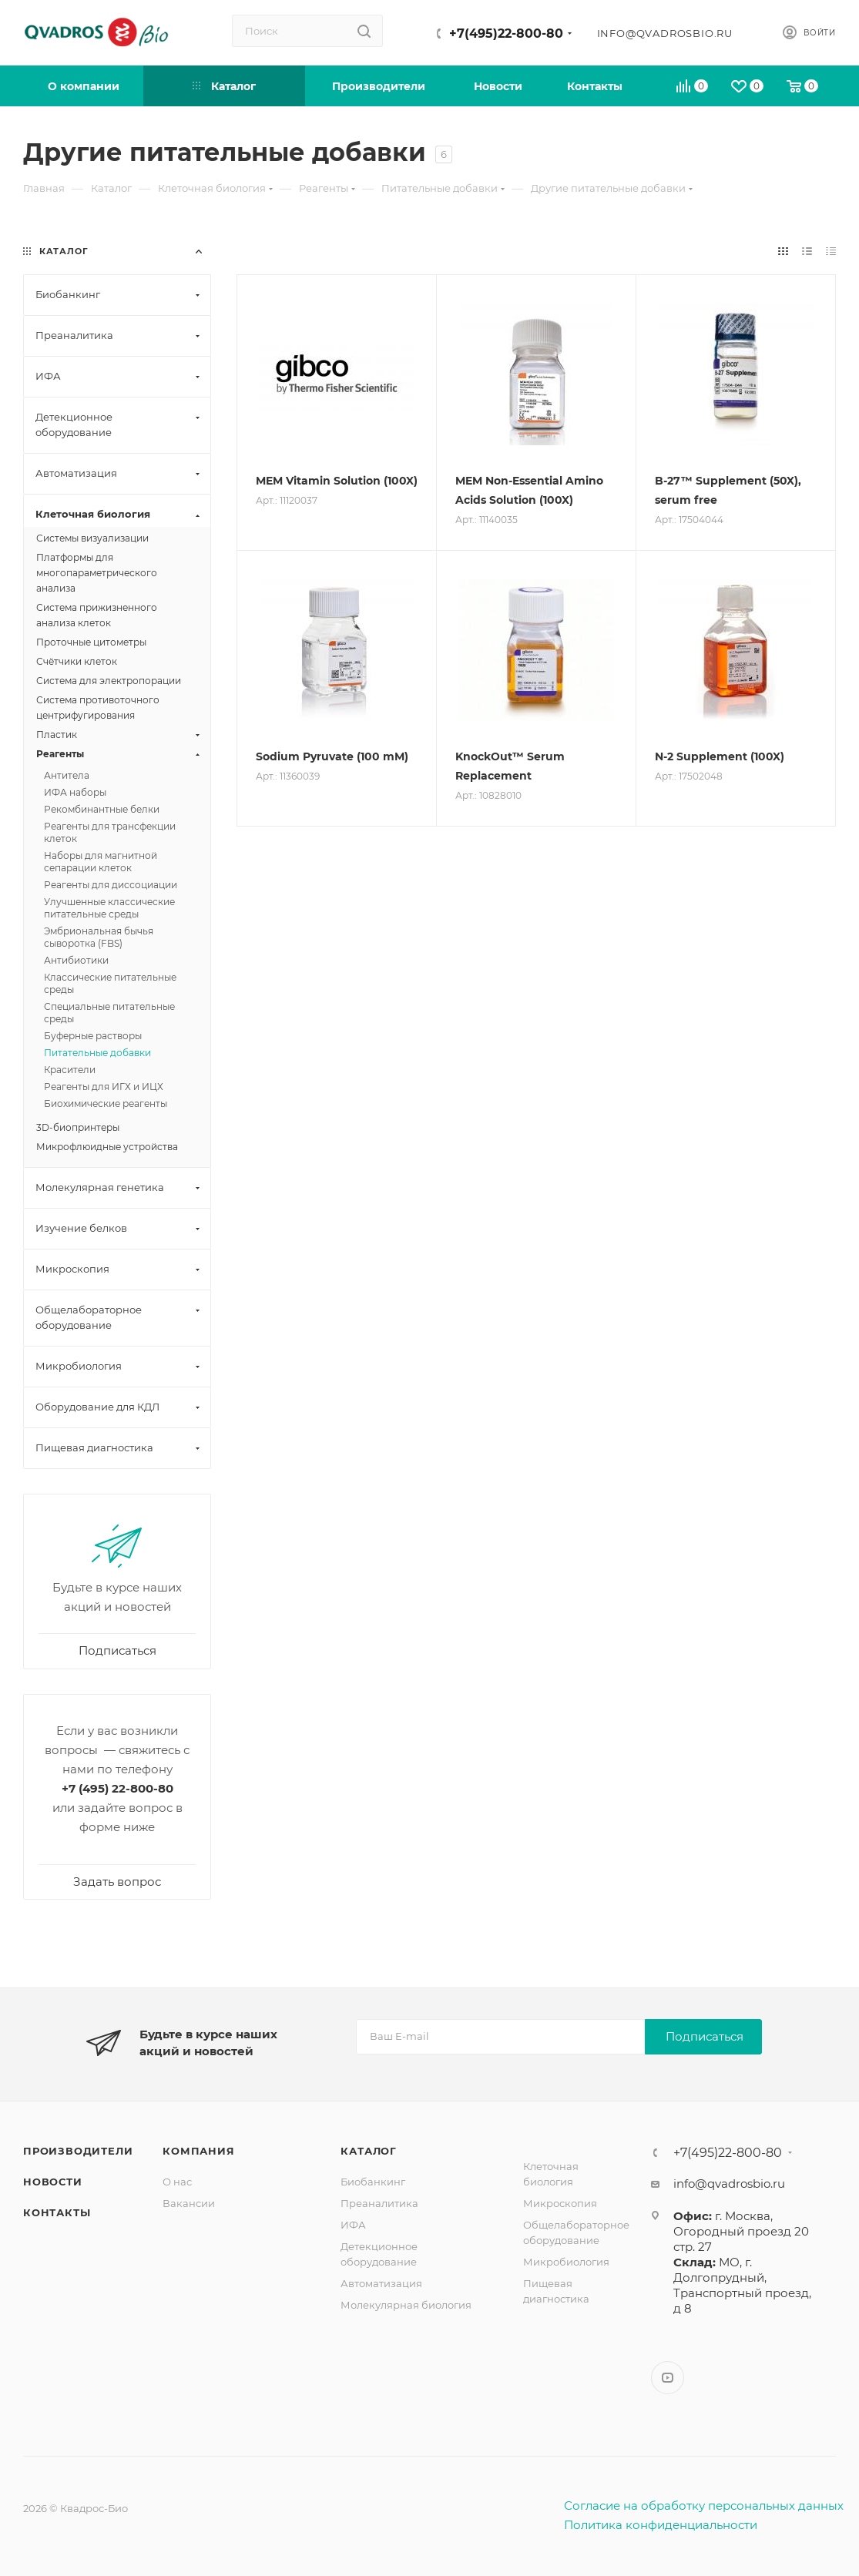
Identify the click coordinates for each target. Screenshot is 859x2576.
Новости (52, 2181)
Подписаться (704, 2036)
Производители (78, 2151)
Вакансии (189, 2203)
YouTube (667, 2377)
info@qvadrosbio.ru (665, 33)
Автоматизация (381, 2283)
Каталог (369, 2151)
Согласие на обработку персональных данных (704, 2505)
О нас (177, 2181)
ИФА (353, 2225)
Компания (198, 2151)
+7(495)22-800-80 (506, 33)
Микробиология (566, 2262)
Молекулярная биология (406, 2305)
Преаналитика (379, 2203)
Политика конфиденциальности (660, 2524)
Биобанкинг (373, 2181)
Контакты (56, 2212)
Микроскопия (560, 2203)
